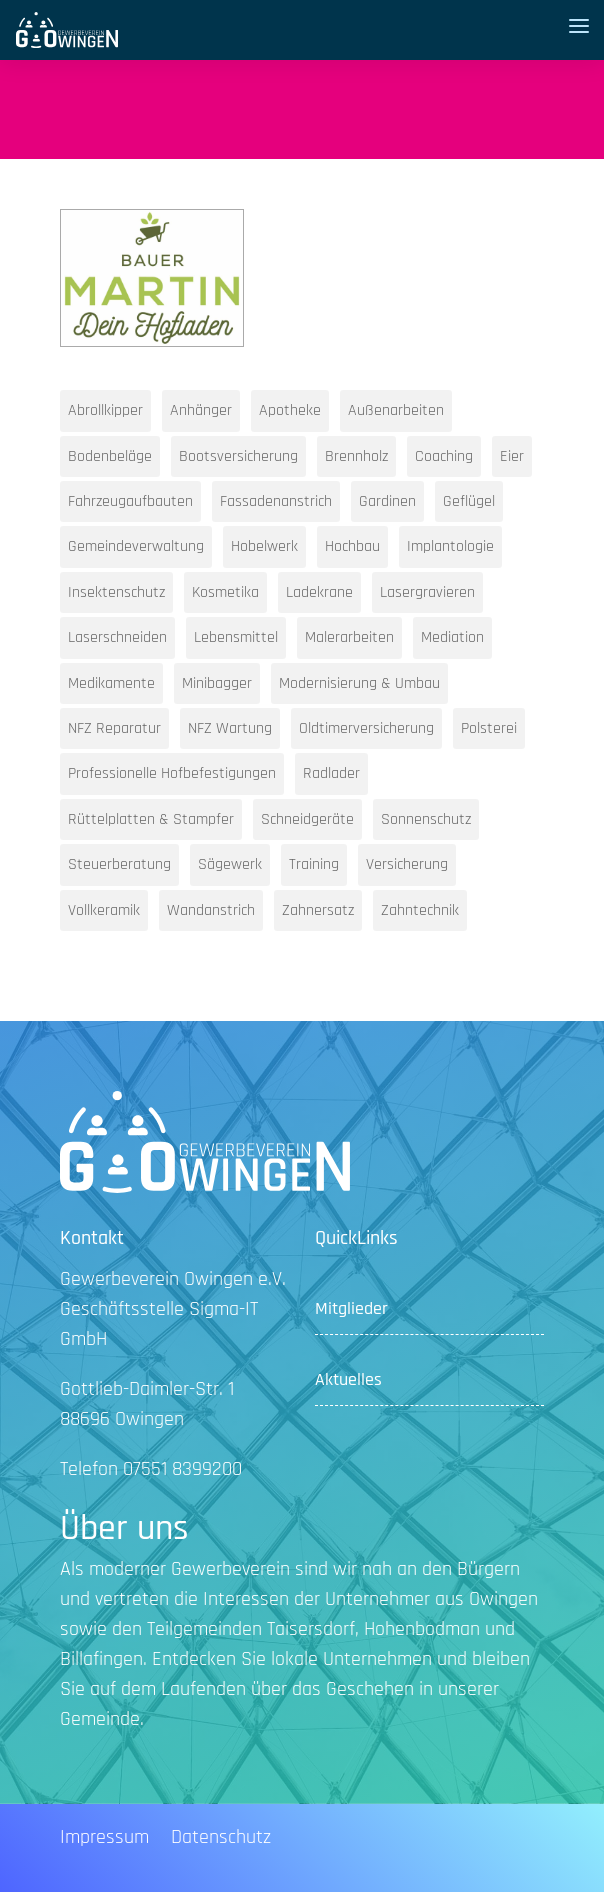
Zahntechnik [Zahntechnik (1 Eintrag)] (420, 910)
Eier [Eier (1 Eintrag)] (512, 456)
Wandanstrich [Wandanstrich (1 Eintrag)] (211, 910)
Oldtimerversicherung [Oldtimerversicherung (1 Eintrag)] (366, 728)
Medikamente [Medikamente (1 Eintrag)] (111, 683)
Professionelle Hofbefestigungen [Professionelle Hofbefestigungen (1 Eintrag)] (172, 773)
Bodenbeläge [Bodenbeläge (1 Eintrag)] (110, 456)
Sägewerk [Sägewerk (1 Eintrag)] (230, 864)
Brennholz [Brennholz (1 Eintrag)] (356, 456)
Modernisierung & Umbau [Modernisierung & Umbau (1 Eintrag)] (359, 683)
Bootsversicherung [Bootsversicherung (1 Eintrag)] (238, 456)
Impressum (104, 1840)
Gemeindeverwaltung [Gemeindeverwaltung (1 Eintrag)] (136, 546)
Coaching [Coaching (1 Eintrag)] (444, 456)
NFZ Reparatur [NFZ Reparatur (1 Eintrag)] (114, 728)
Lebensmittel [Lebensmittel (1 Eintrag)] (236, 637)
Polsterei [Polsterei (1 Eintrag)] (489, 728)
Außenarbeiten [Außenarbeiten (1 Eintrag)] (396, 410)
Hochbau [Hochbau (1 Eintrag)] (352, 546)
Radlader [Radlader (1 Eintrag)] (331, 773)
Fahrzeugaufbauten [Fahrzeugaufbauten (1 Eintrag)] (130, 501)
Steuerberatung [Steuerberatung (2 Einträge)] (119, 864)
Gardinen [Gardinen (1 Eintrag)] (387, 501)
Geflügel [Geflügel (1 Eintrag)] (469, 501)
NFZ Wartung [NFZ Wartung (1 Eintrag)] (230, 728)
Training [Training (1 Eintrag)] (314, 864)
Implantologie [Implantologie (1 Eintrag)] (450, 546)
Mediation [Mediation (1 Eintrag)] (452, 637)
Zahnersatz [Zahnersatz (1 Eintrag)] (318, 910)
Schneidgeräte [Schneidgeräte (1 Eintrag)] (307, 819)
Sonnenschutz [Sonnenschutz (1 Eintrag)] (426, 819)
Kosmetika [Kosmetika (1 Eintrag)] (225, 592)
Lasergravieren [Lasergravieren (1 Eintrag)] (427, 592)
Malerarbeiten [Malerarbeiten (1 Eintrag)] (349, 637)
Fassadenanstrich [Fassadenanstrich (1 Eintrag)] (276, 501)
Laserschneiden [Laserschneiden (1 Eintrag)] (117, 637)
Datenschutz (221, 1840)
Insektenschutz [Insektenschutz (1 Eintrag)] (116, 592)
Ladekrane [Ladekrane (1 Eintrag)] (319, 592)
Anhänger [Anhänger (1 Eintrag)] (201, 410)
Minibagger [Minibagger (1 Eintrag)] (217, 683)
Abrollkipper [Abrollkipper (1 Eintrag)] (105, 410)
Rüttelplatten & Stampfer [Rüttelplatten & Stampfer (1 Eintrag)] (151, 819)
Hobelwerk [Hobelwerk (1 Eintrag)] (264, 546)
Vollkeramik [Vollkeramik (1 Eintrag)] (104, 910)
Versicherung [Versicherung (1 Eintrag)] (407, 864)
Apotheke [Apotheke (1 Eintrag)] (290, 410)
